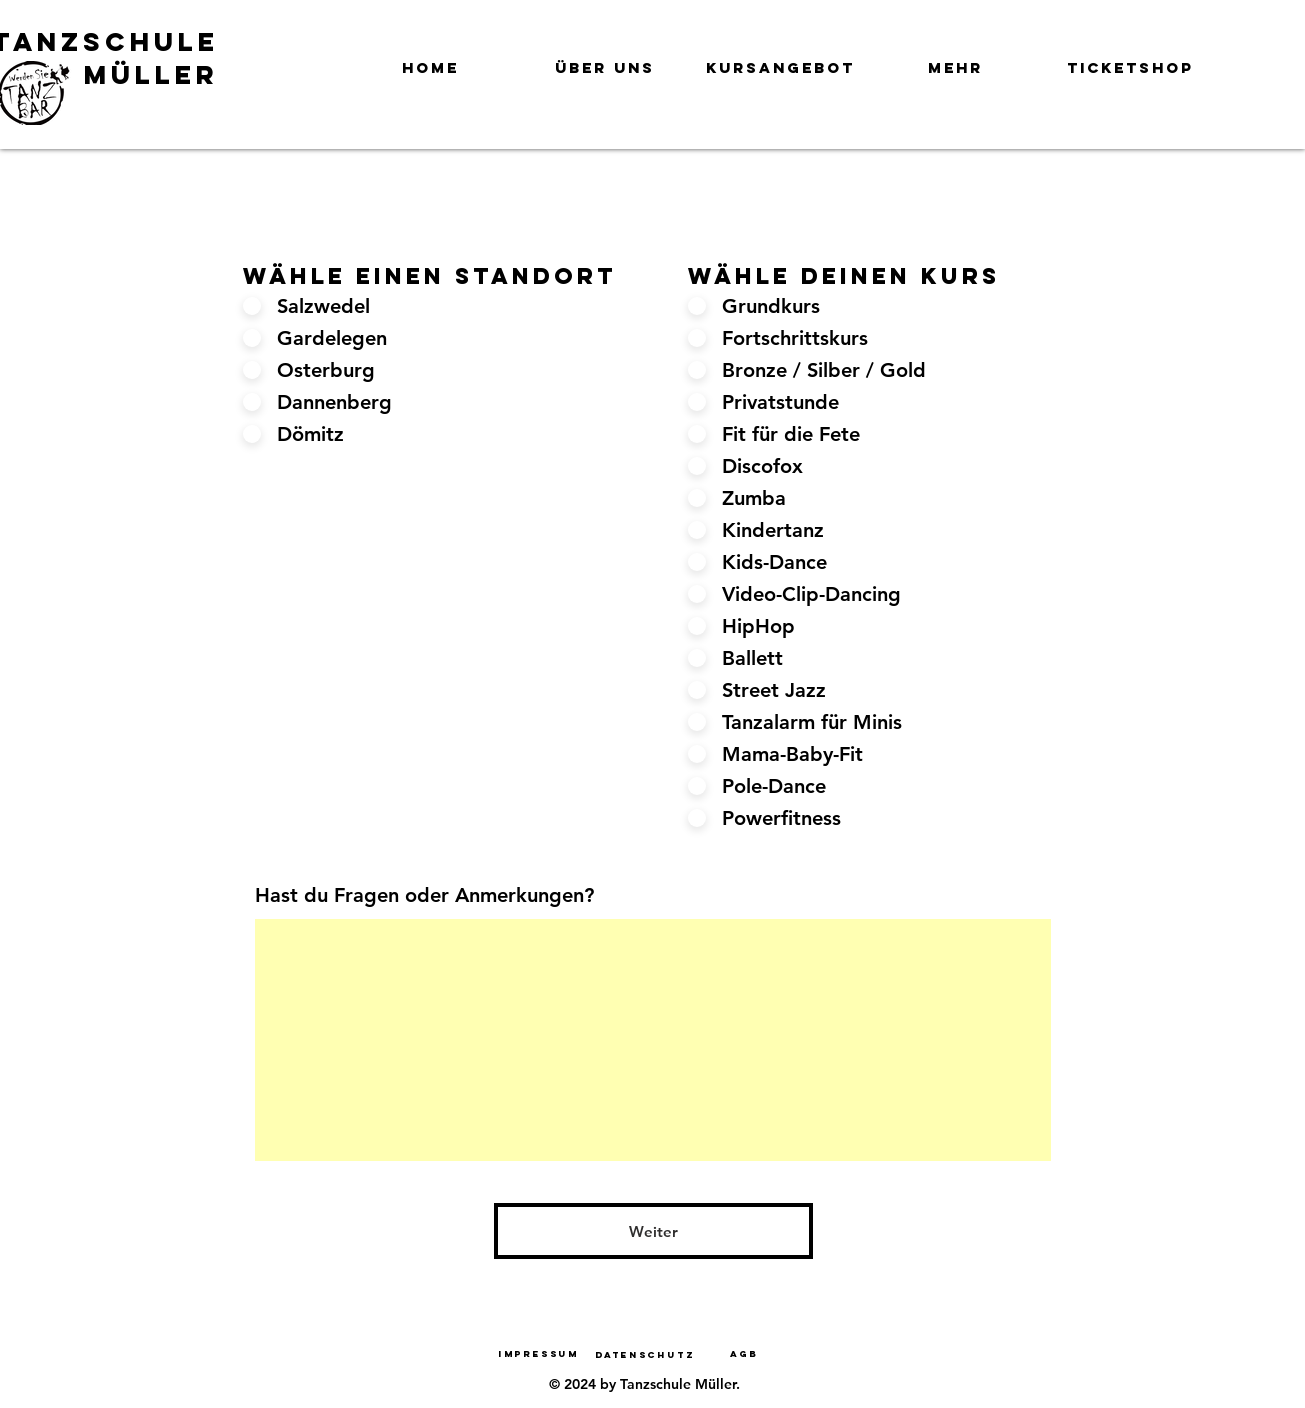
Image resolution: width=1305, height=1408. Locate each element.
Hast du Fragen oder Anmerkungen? (424, 895)
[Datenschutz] (645, 1354)
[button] (605, 58)
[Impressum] (539, 1353)
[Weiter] (653, 1231)
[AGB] (745, 1353)
